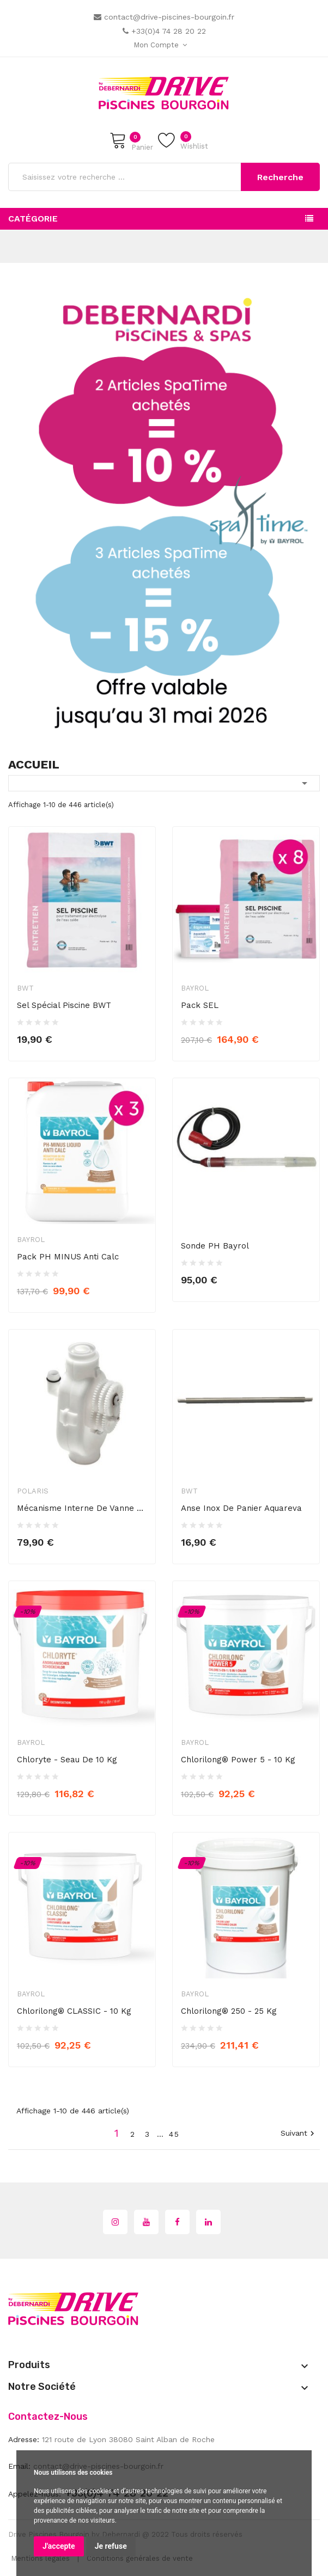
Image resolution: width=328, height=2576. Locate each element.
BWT (25, 988)
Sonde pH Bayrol (215, 1246)
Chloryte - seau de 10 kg (67, 1760)
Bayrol (195, 988)
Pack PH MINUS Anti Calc (68, 1257)
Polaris (32, 1491)
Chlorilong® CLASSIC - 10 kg (74, 2011)
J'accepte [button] (58, 2546)
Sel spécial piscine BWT (64, 1005)
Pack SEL (199, 1005)
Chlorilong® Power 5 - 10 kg (238, 1760)
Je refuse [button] (111, 2546)
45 (174, 2134)
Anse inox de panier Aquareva (241, 1508)
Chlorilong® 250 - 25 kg (229, 2011)
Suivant (299, 2134)
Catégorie (33, 218)
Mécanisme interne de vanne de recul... (82, 1508)
